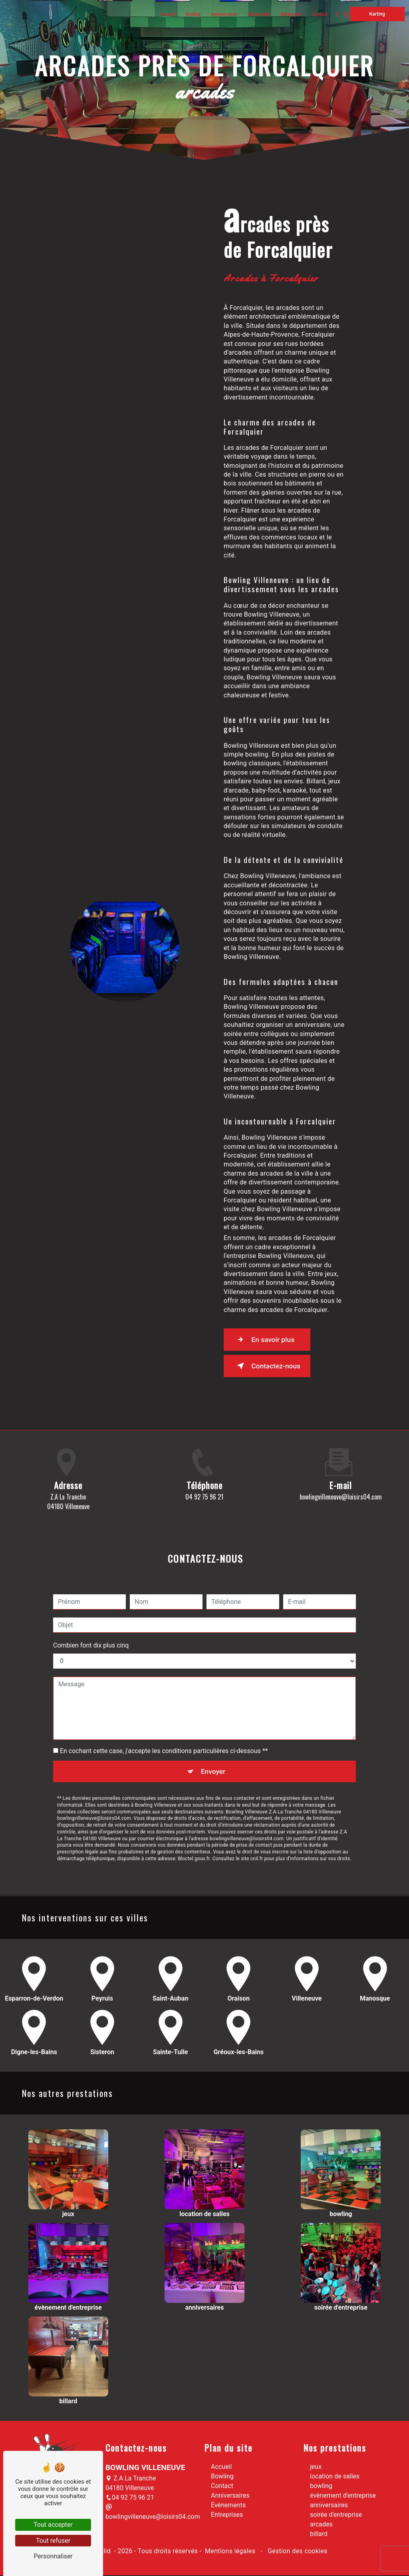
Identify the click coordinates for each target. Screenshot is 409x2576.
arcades (321, 2525)
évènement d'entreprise (343, 2496)
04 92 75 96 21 (129, 2498)
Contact (317, 13)
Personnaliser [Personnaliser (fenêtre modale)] (53, 2556)
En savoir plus (268, 1339)
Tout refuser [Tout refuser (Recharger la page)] (53, 2540)
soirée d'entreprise (336, 2516)
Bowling (191, 13)
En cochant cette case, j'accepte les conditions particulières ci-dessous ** (164, 1715)
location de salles (334, 2477)
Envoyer (213, 1736)
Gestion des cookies (297, 2552)
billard (319, 2535)
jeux (316, 2468)
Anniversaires (222, 13)
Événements (257, 13)
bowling (321, 2487)
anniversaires (329, 2506)
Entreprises (289, 13)
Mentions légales (230, 2552)
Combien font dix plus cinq (91, 1610)
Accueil (166, 13)
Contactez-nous (272, 1366)
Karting (375, 14)
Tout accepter (53, 2524)
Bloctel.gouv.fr (194, 1824)
